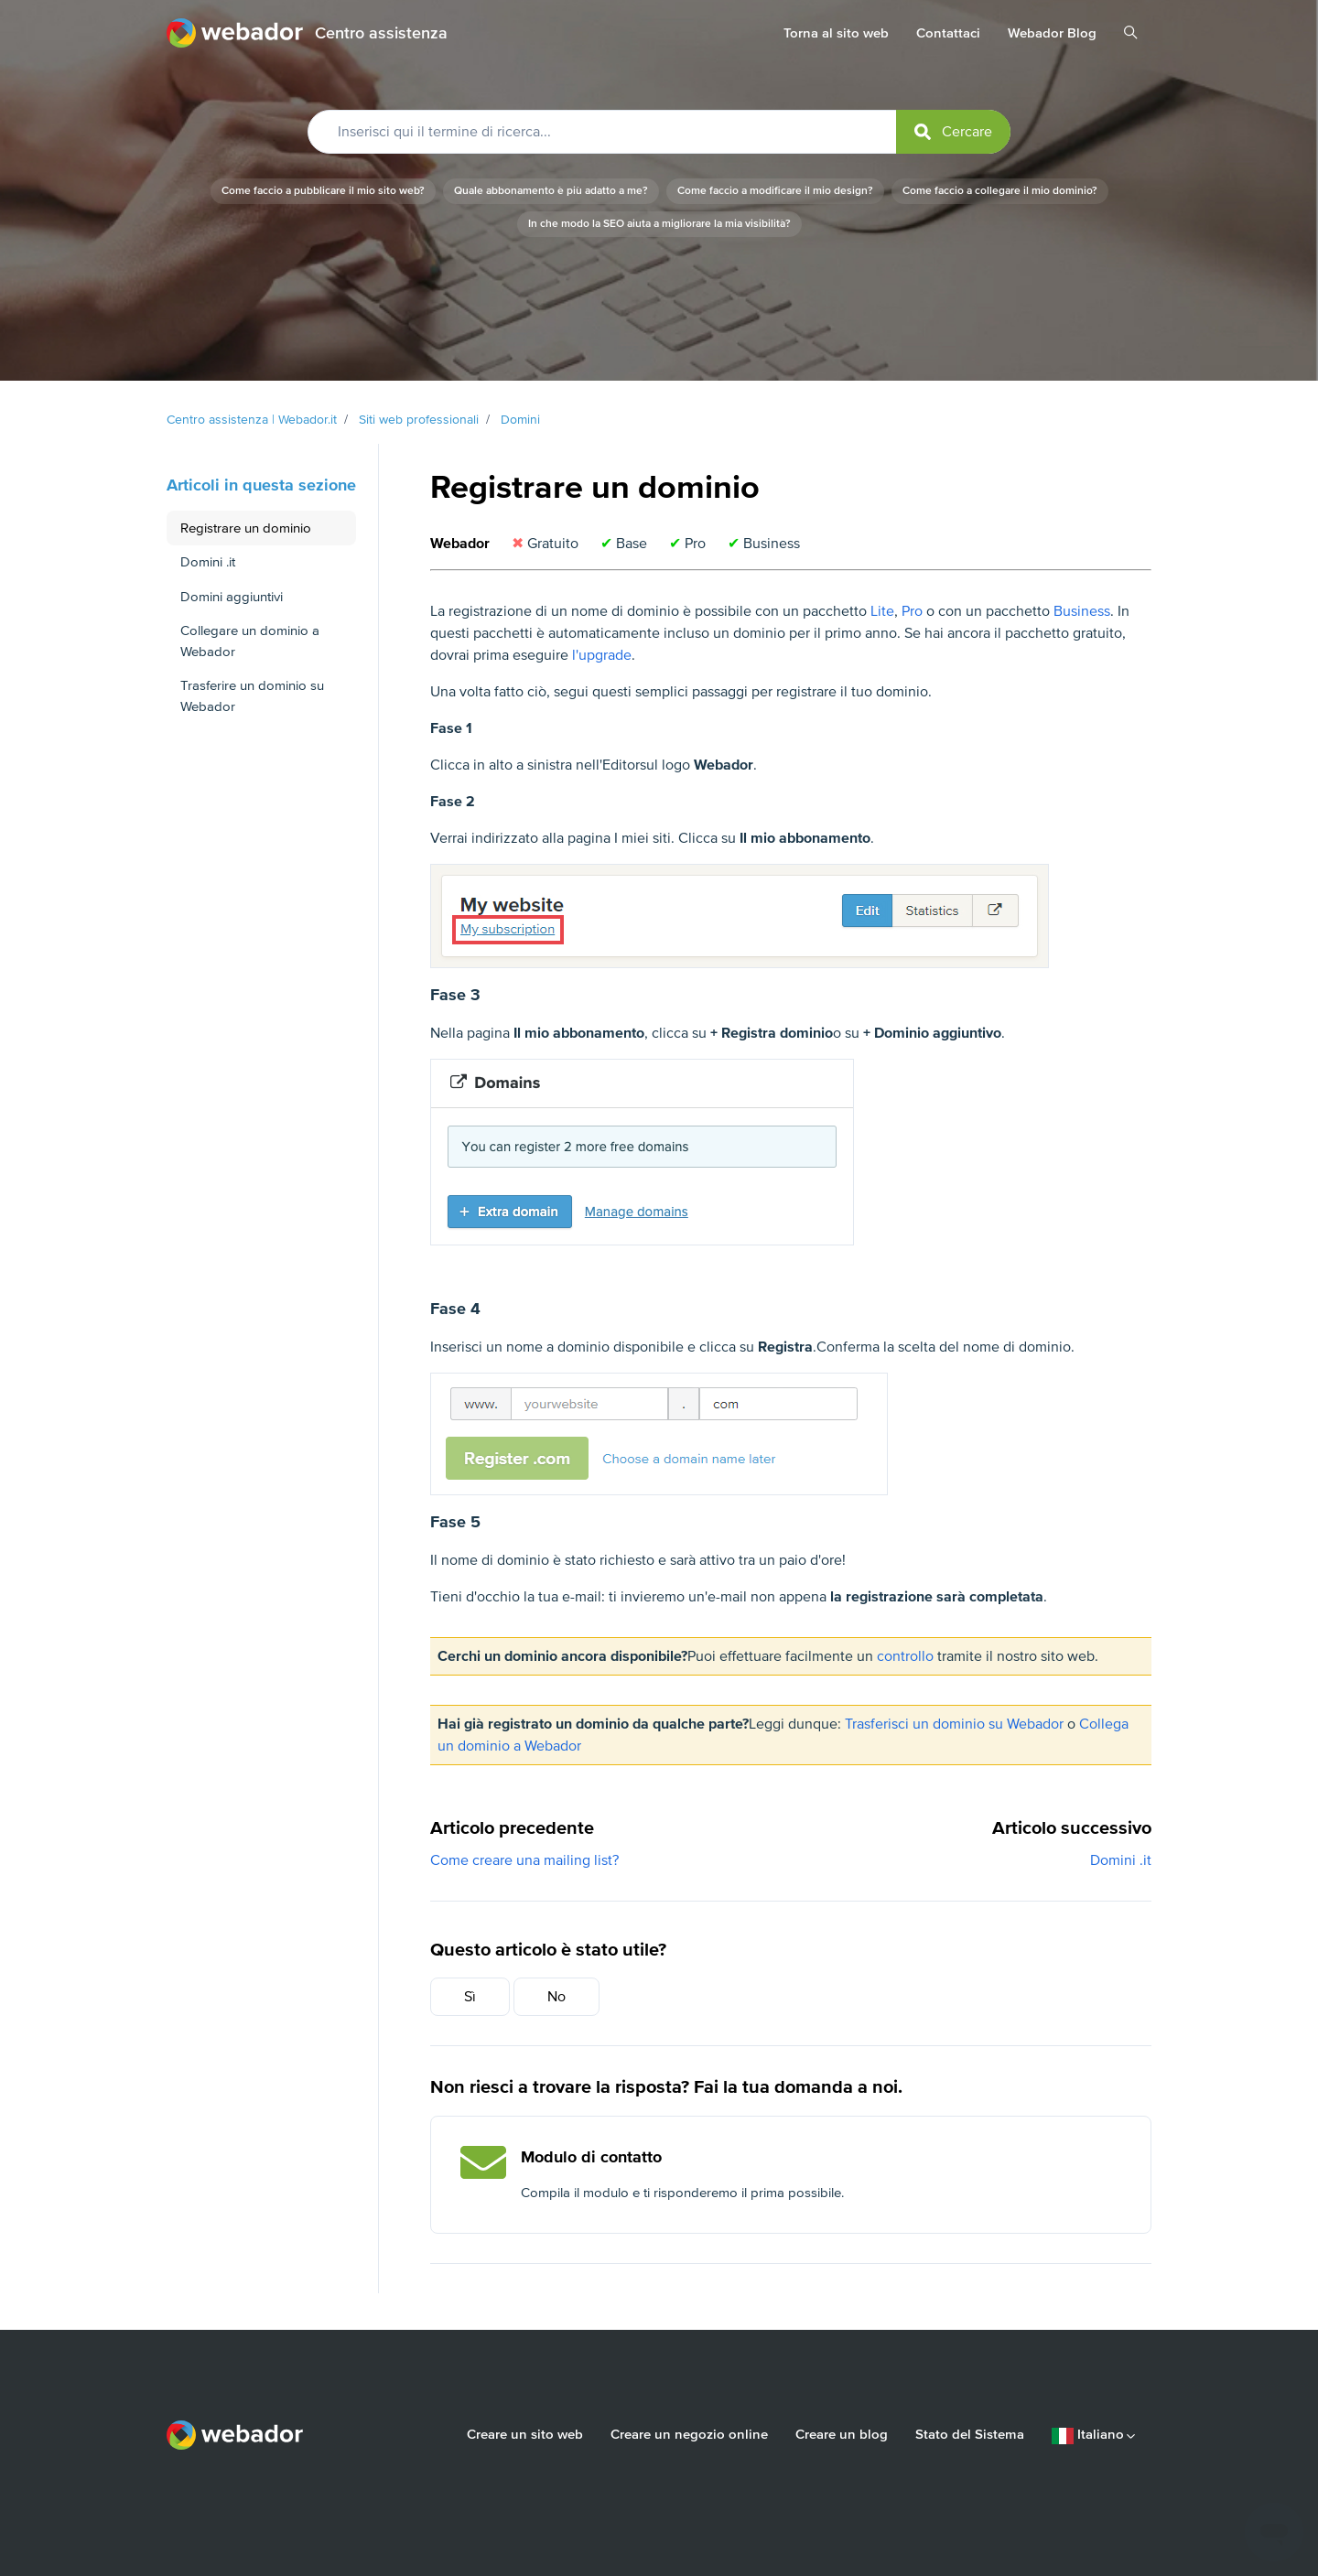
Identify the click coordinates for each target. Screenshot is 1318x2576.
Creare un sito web (525, 2434)
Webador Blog (1052, 33)
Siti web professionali (419, 419)
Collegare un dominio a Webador (249, 641)
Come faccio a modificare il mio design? (775, 191)
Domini (520, 419)
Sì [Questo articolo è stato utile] (470, 1997)
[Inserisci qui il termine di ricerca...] (659, 132)
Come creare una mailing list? (524, 1860)
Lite (882, 611)
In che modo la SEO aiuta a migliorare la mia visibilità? (659, 224)
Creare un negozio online (689, 2434)
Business (1081, 611)
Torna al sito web (836, 33)
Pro (912, 611)
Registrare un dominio (245, 528)
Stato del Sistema (969, 2434)
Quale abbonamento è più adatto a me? (551, 191)
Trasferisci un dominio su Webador (954, 1724)
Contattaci (948, 33)
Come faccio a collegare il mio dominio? (999, 191)
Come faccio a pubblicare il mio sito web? (323, 191)
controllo (905, 1656)
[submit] (953, 132)
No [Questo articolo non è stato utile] (556, 1997)
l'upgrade (602, 655)
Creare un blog (841, 2434)
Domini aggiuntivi (231, 596)
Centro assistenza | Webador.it (252, 419)
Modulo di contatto (591, 2157)
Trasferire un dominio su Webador (252, 696)
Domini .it (1120, 1860)
